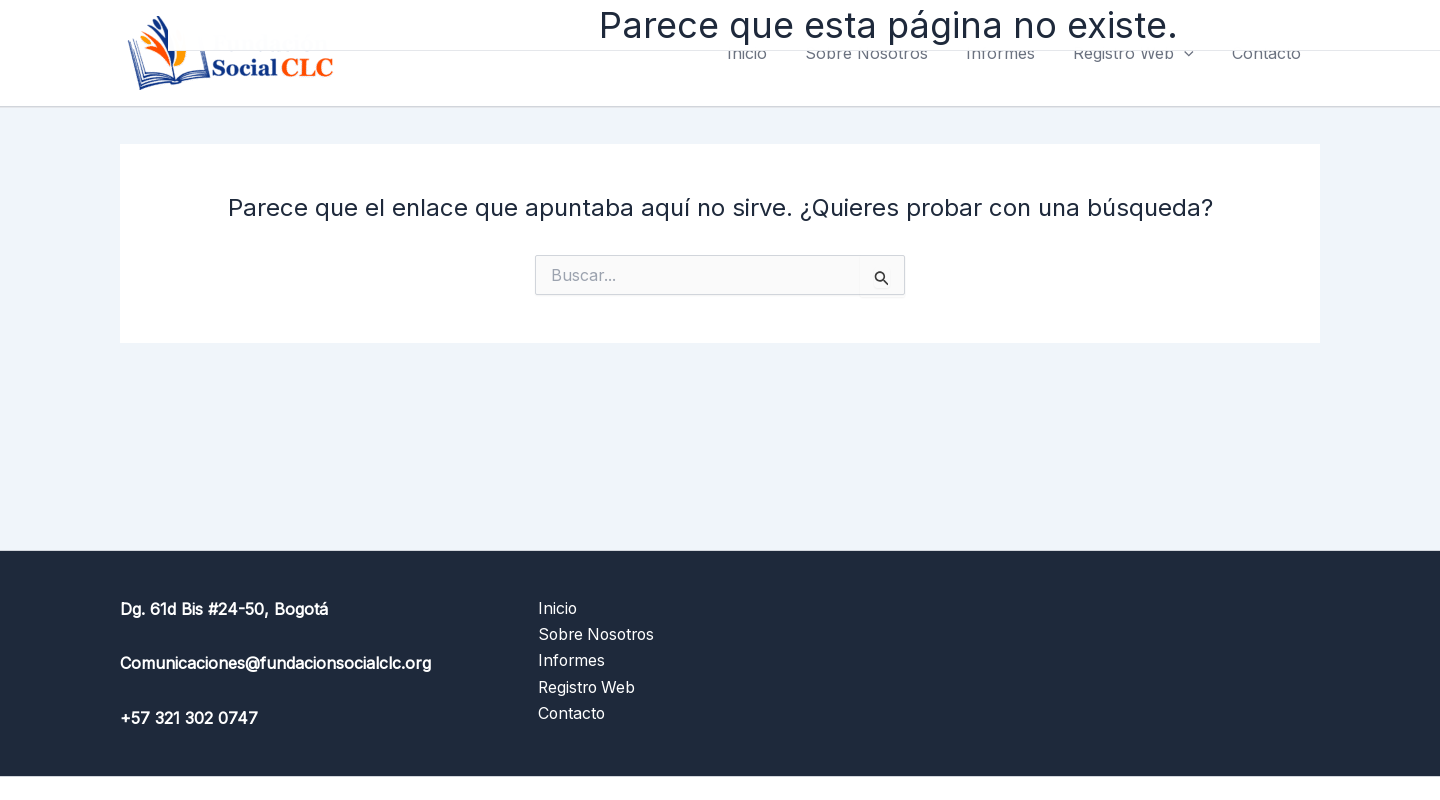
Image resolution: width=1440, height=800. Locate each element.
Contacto (1269, 53)
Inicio (774, 53)
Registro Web (1142, 53)
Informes (1015, 53)
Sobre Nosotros (887, 53)
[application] (1193, 53)
